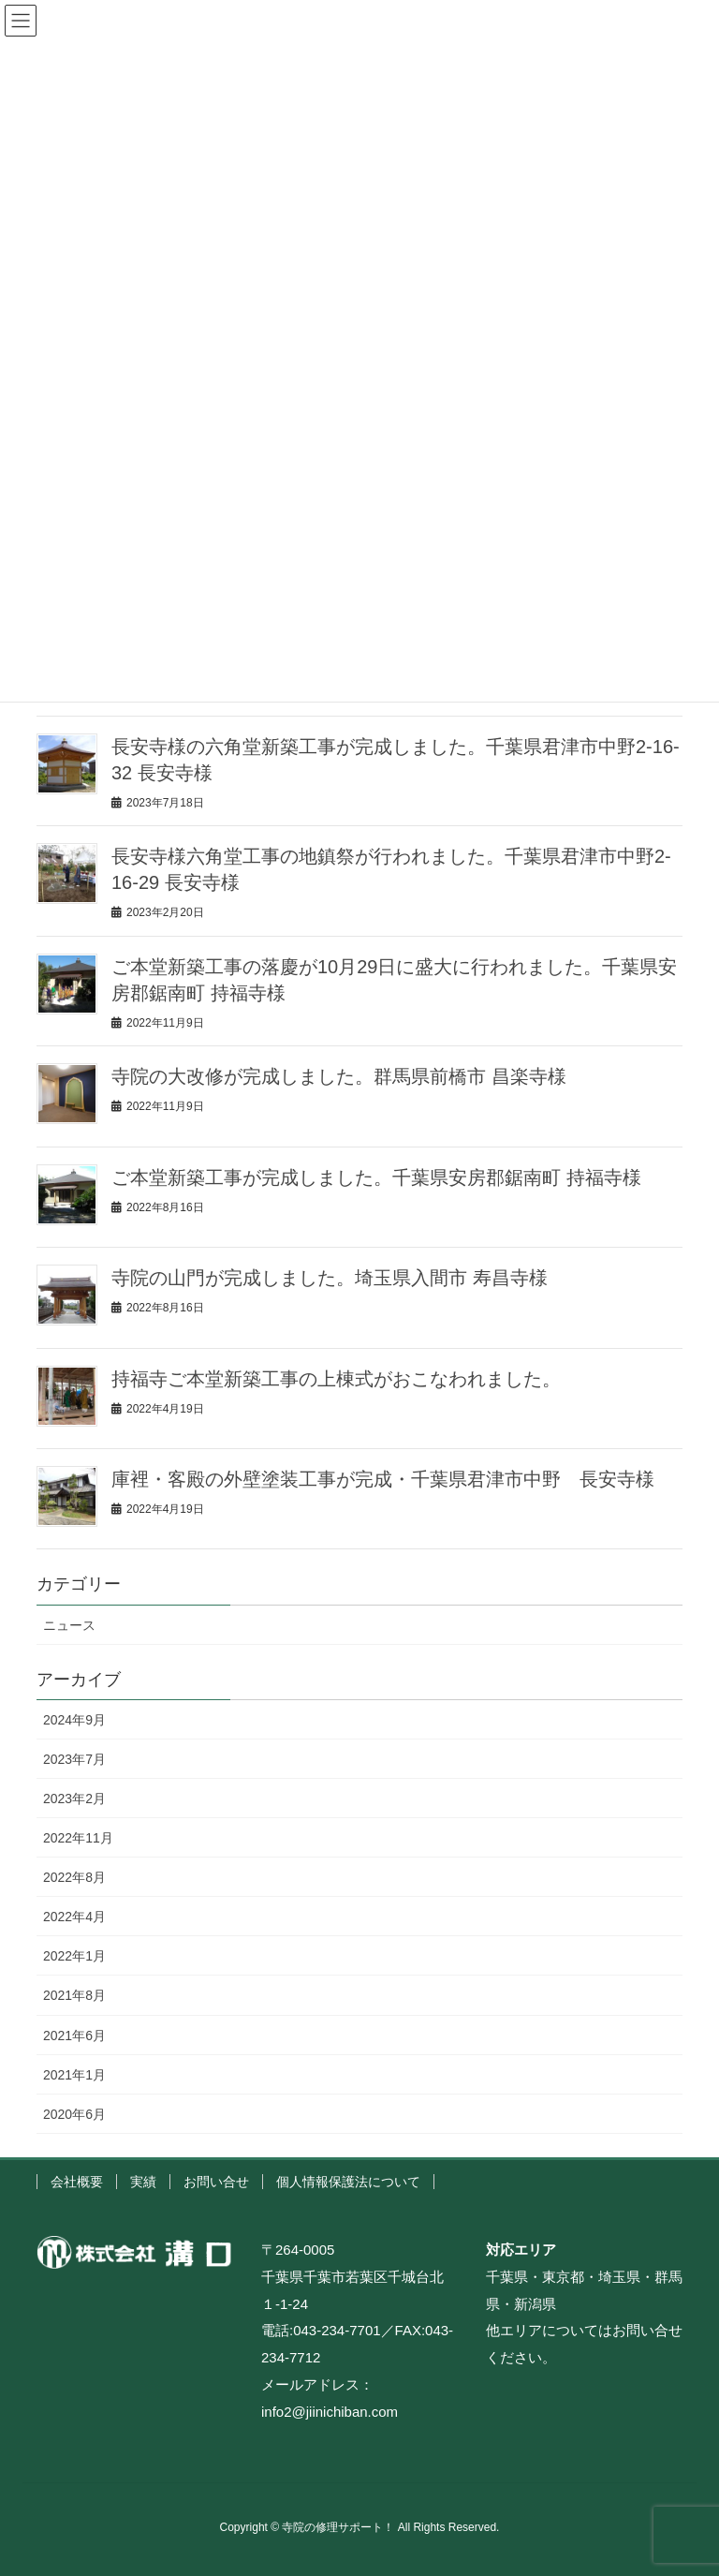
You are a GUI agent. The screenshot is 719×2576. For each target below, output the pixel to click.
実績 (143, 2181)
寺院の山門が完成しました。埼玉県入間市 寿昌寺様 (329, 1277)
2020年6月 (74, 2114)
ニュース (69, 1625)
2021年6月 (74, 2035)
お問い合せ (216, 2181)
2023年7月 (74, 1759)
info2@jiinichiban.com (329, 2412)
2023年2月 (74, 1798)
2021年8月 (74, 1995)
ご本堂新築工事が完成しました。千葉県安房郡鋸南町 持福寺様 (376, 1177)
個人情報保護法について (348, 2181)
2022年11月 (78, 1837)
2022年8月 (74, 1877)
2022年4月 (74, 1916)
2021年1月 (74, 2074)
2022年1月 (74, 1955)
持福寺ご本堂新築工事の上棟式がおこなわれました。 (336, 1379)
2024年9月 (74, 1719)
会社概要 (77, 2181)
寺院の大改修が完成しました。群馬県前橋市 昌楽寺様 (338, 1076)
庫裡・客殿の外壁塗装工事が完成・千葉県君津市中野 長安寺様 (382, 1479)
